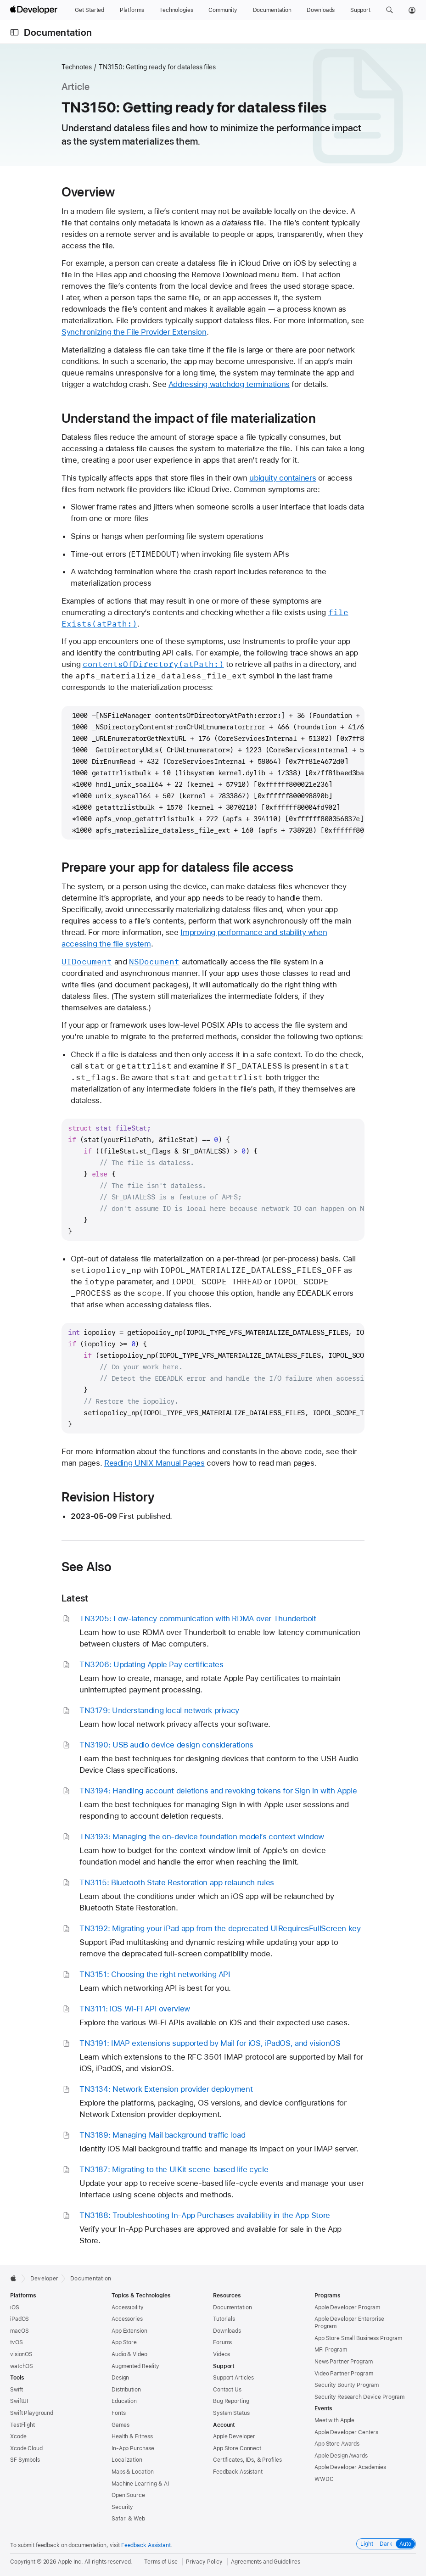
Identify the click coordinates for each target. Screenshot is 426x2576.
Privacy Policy (204, 2562)
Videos (221, 2354)
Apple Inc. (70, 2562)
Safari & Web (128, 2518)
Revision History (108, 1497)
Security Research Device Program (359, 2397)
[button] (389, 10)
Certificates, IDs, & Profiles (247, 2460)
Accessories (127, 2319)
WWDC (324, 2479)
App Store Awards (336, 2444)
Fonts (118, 2413)
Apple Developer (234, 2436)
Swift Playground (31, 2413)
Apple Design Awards (341, 2456)
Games (120, 2425)
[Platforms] (132, 10)
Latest (75, 1598)
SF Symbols (25, 2460)
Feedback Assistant (238, 2472)
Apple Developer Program (347, 2307)
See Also (87, 1566)
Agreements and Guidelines (265, 2562)
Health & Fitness (132, 2436)
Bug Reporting (231, 2401)
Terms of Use (161, 2562)
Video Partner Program (343, 2373)
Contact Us (227, 2389)
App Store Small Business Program (358, 2338)
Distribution (126, 2389)
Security (122, 2507)
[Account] (412, 10)
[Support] (360, 10)
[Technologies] (176, 10)
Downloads (227, 2331)
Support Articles (233, 2377)
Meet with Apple (334, 2420)
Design (120, 2377)
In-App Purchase (133, 2448)
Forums (222, 2342)
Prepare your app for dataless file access (177, 867)
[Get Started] (89, 10)
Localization (127, 2460)
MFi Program (330, 2349)
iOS (14, 2307)
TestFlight (22, 2425)
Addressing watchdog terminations (229, 384)
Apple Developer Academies (350, 2467)
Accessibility (127, 2307)
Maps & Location (133, 2472)
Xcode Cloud (26, 2448)
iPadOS (19, 2319)
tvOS (16, 2342)
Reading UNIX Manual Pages (154, 1462)
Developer (44, 2278)
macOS (19, 2331)
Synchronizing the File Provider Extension (134, 331)
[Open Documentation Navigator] (14, 32)
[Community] (223, 10)
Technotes (77, 67)
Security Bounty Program (346, 2385)
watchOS (21, 2366)
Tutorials (224, 2319)
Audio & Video (129, 2354)
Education (124, 2401)
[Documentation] (272, 10)
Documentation (58, 32)
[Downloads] (320, 10)
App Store (124, 2342)
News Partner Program (343, 2361)
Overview (88, 192)
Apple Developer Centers (346, 2432)
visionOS (21, 2354)
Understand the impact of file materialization (189, 418)
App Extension (129, 2331)
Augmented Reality (135, 2366)
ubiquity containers (282, 477)
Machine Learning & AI (140, 2484)
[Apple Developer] (34, 10)
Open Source (128, 2495)
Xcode (18, 2436)
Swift (16, 2389)
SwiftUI (19, 2401)
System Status (231, 2413)
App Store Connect (237, 2448)
